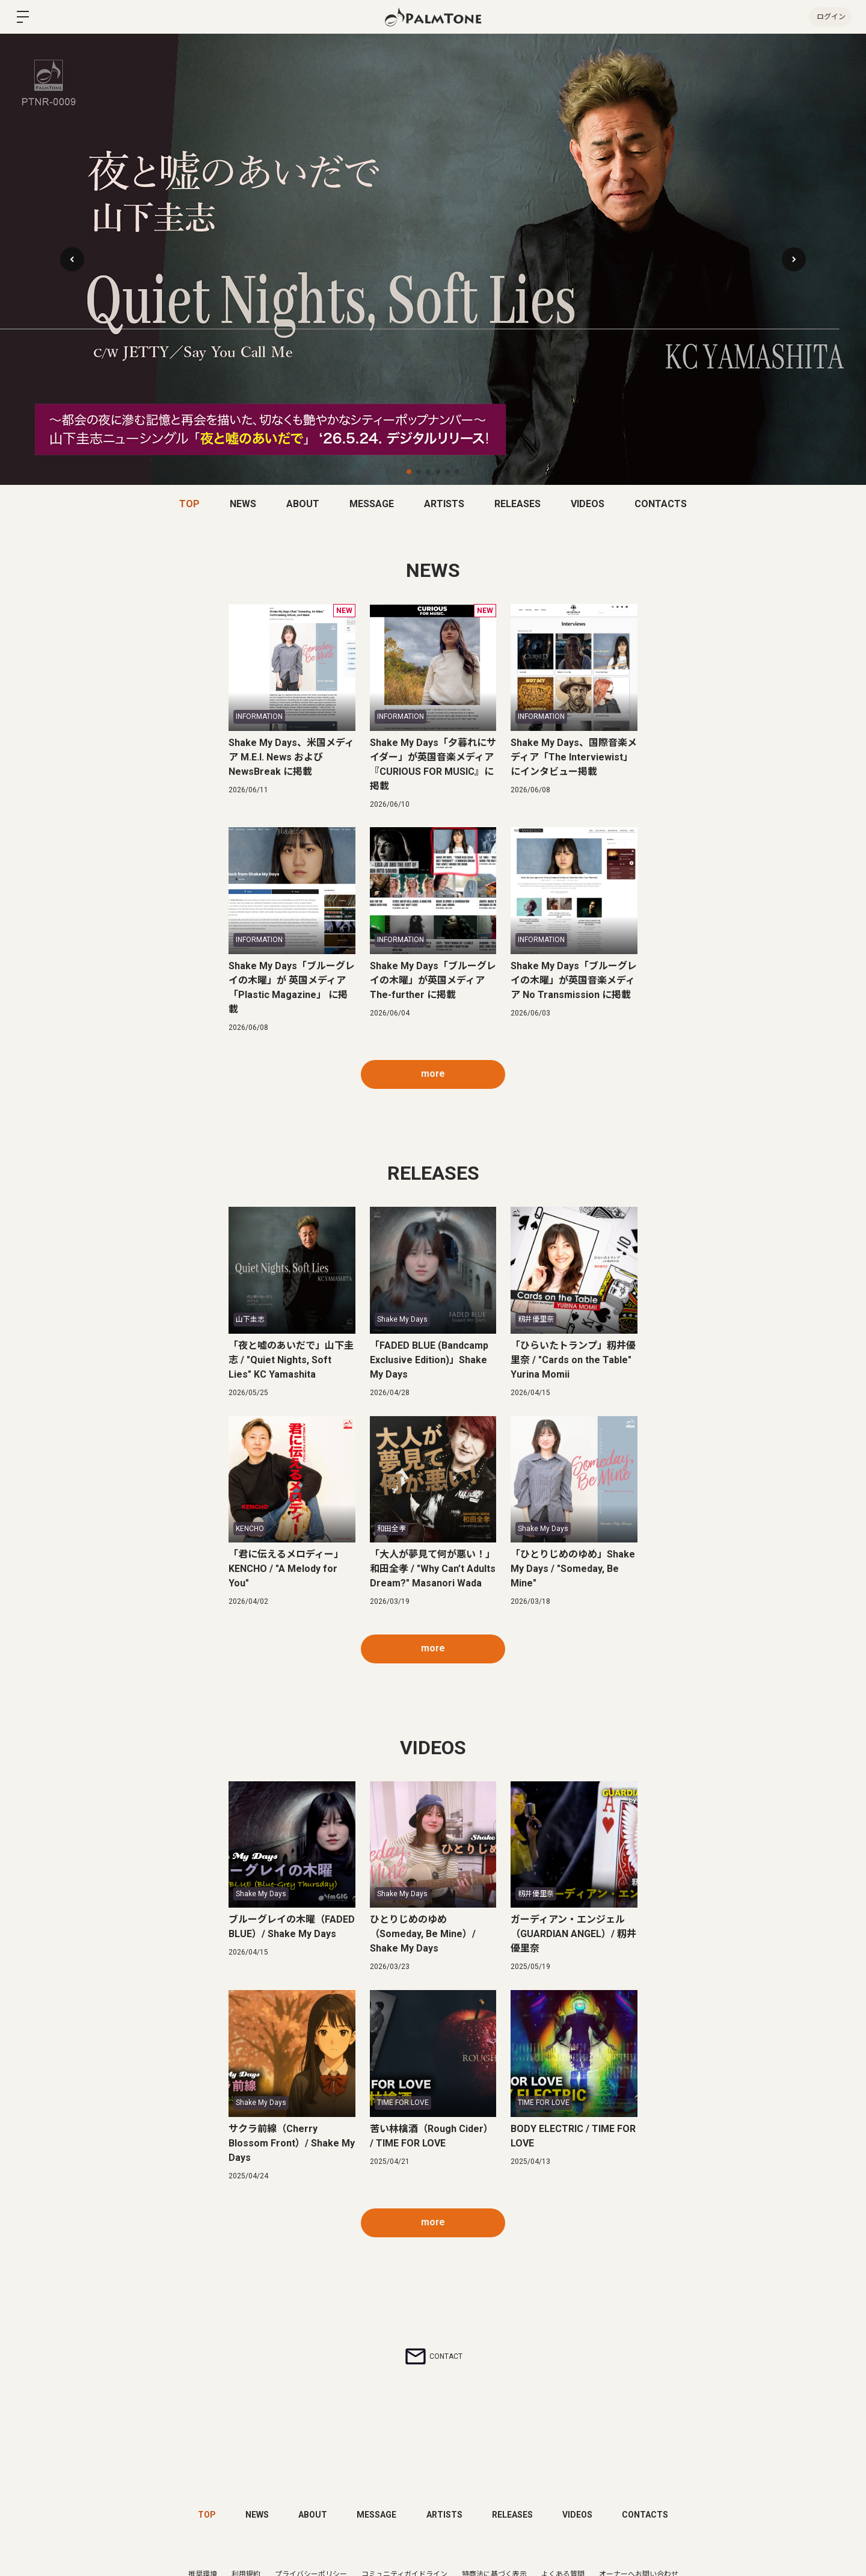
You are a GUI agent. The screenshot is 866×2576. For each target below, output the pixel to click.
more (433, 1073)
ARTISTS (444, 504)
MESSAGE (371, 504)
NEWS (243, 504)
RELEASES (517, 504)
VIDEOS (587, 504)
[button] (794, 259)
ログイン (829, 17)
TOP (189, 504)
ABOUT (302, 504)
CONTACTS (660, 504)
